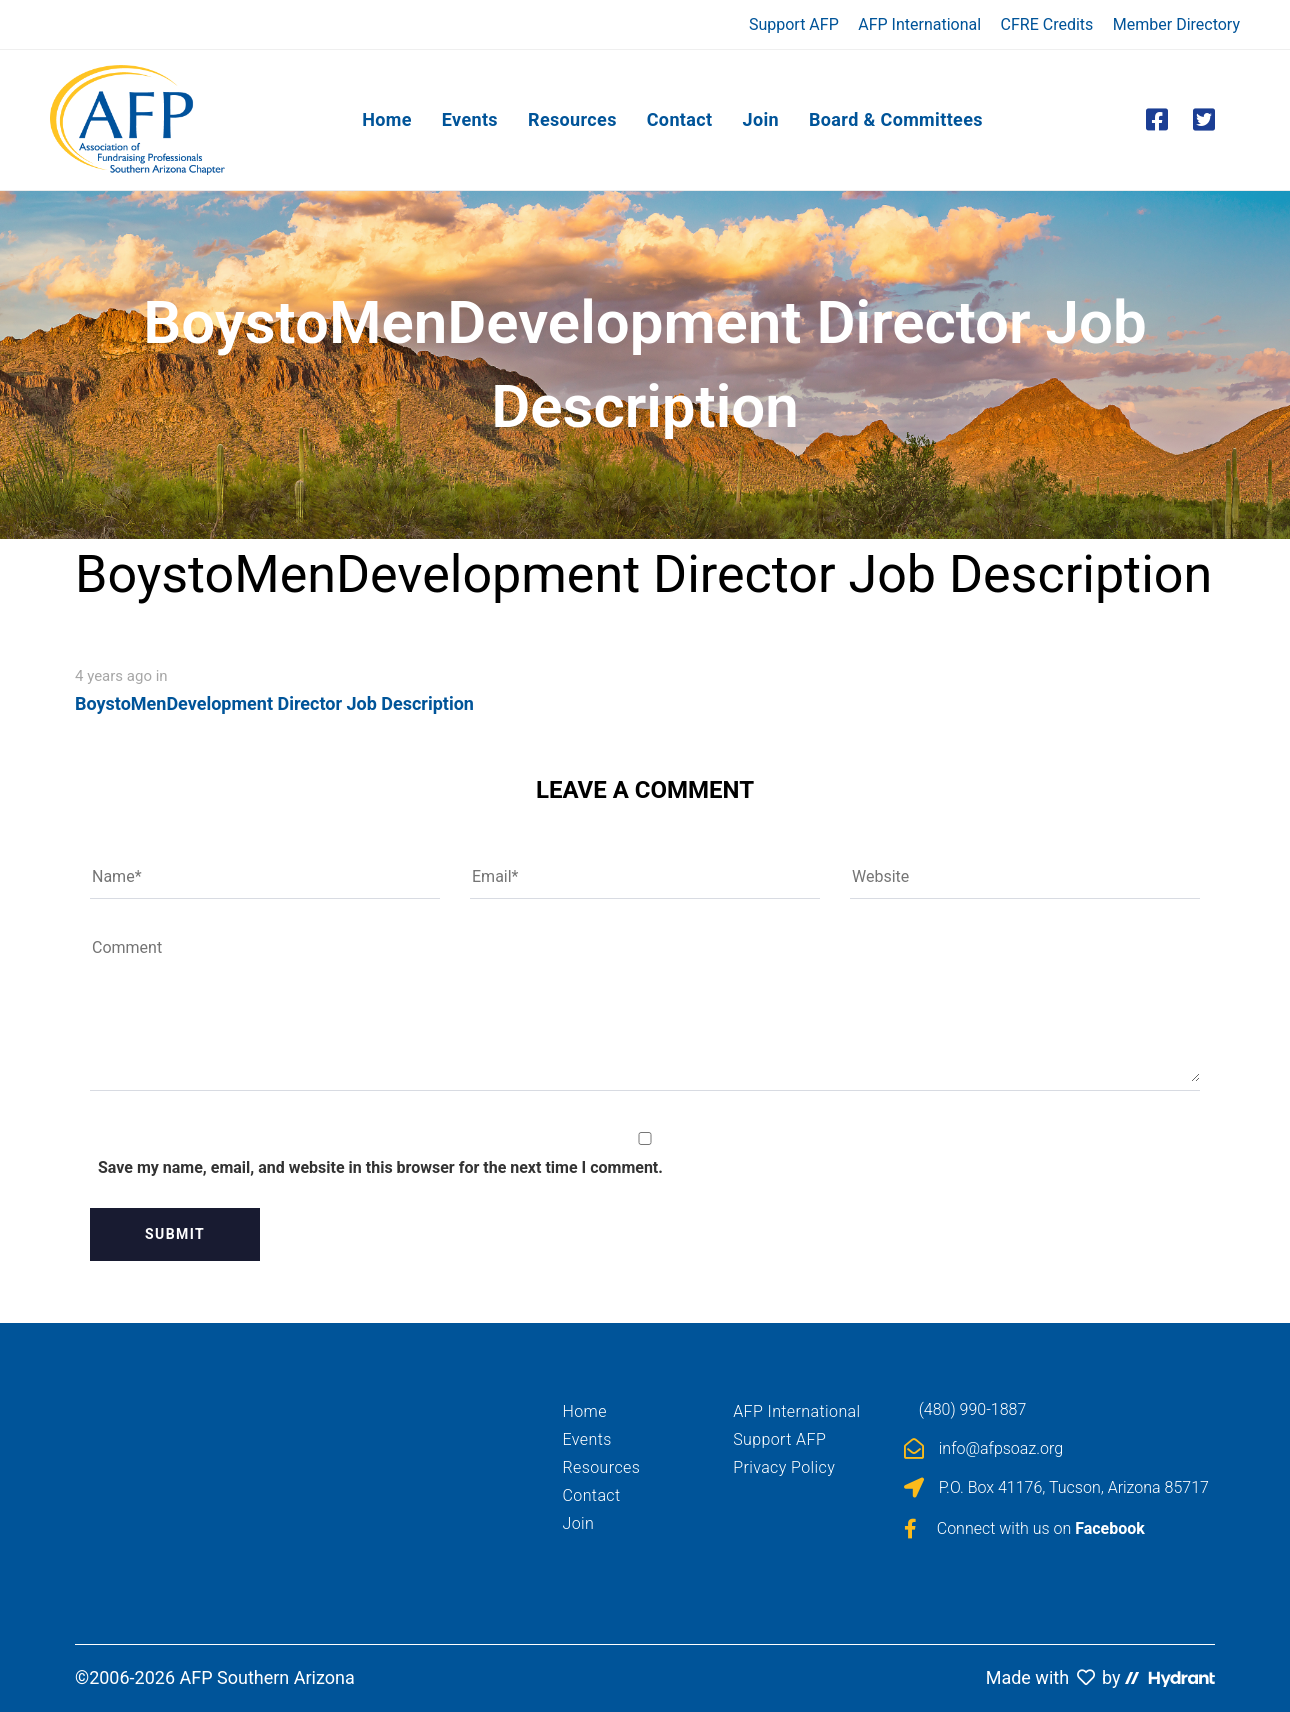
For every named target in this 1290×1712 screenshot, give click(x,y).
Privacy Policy (784, 1467)
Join (579, 1523)
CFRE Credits (1047, 24)
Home (585, 1411)
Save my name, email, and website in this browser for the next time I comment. (380, 1167)
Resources (602, 1467)
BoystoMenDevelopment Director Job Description (274, 703)
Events (587, 1439)
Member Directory (1176, 24)
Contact (592, 1495)
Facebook (1110, 1528)
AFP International (919, 24)
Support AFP (794, 24)
